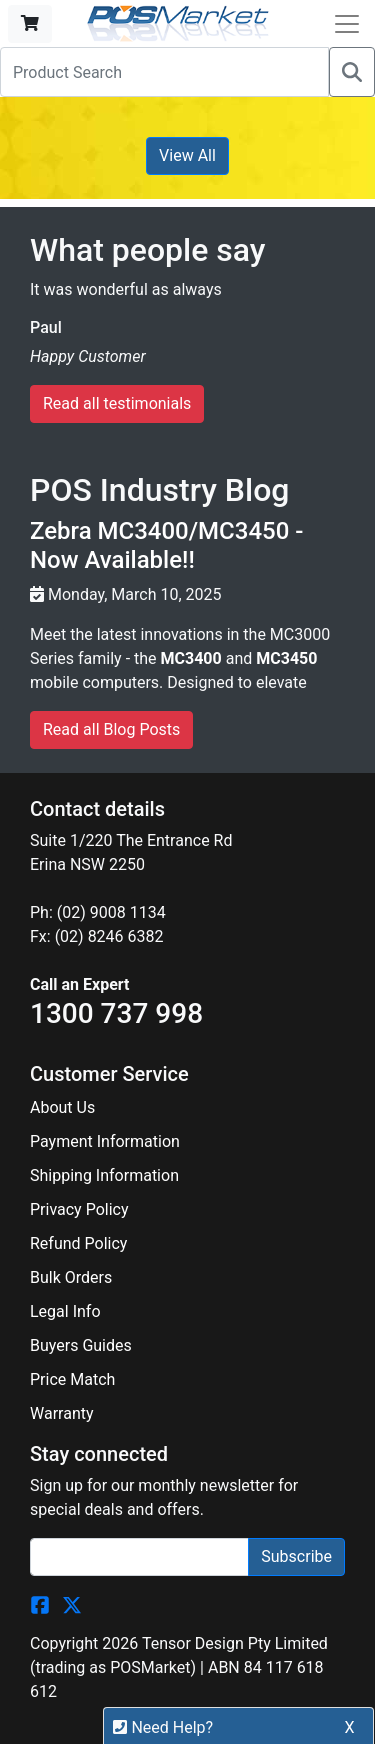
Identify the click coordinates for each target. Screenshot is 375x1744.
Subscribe (296, 1556)
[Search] (352, 72)
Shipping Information (104, 1175)
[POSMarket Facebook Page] (40, 1603)
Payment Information (105, 1141)
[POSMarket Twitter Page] (72, 1603)
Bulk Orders (71, 1277)
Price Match (72, 1379)
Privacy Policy (79, 1209)
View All (187, 155)
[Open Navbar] (347, 24)
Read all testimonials (117, 403)
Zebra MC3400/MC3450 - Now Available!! (166, 545)
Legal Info (65, 1311)
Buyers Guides (81, 1345)
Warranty (62, 1413)
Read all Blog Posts (111, 729)
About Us (62, 1107)
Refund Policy (78, 1243)
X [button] (350, 1727)
